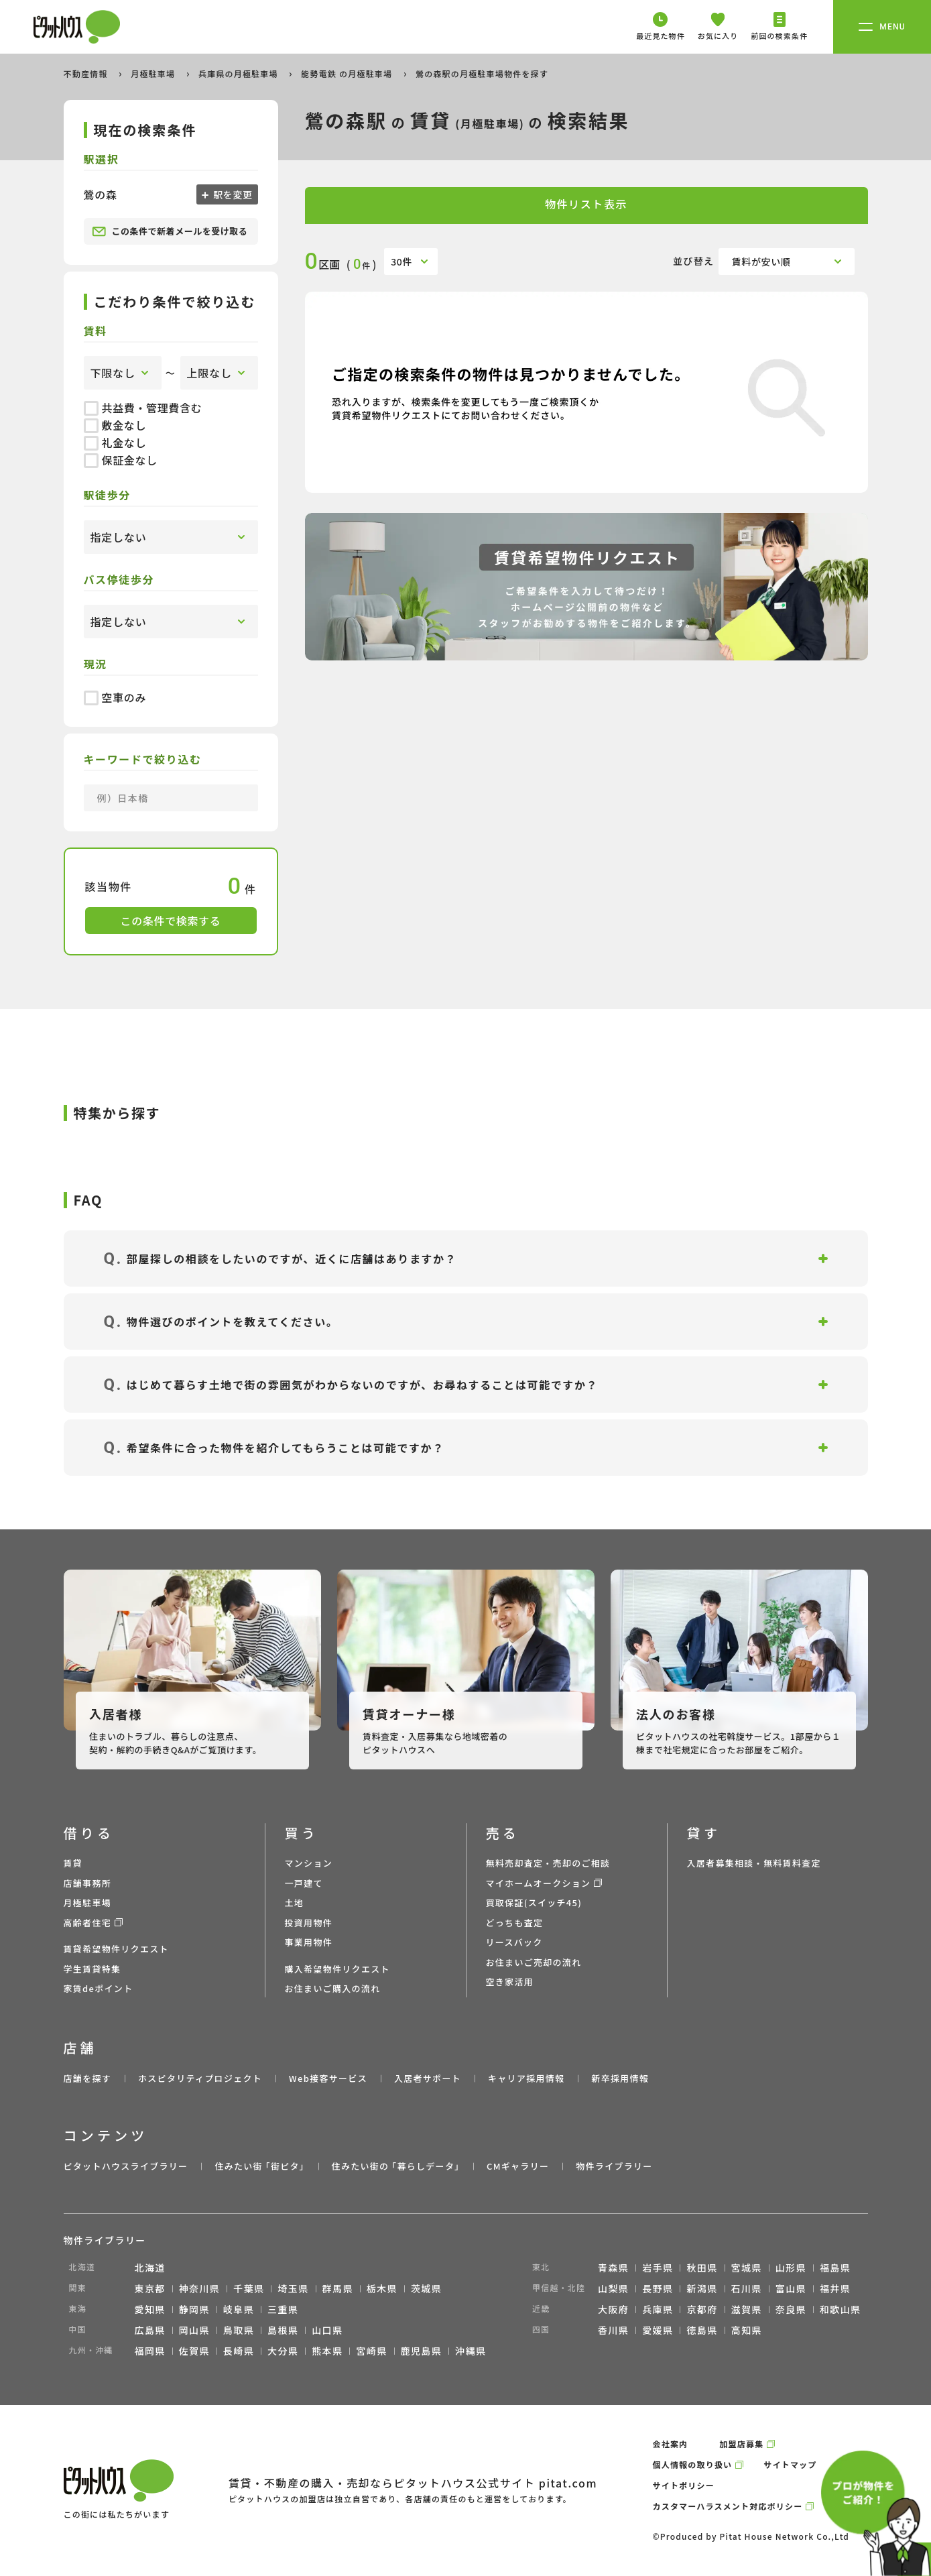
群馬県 (337, 2288)
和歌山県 (840, 2309)
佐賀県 (194, 2350)
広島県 (150, 2330)
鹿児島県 (421, 2350)
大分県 (282, 2350)
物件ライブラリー (614, 2166)
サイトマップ (789, 2464)
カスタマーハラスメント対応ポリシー (728, 2506)
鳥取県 (238, 2330)
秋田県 (701, 2267)
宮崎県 (371, 2350)
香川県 (613, 2330)
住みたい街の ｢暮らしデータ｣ (396, 2166)
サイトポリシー (684, 2485)
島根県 (282, 2330)
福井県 (835, 2288)
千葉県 (248, 2288)
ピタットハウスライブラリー (126, 2166)
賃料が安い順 (761, 261)
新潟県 (701, 2288)
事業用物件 (309, 1942)
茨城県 (426, 2288)
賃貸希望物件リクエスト (116, 1948)
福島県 (835, 2267)
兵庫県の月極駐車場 (239, 73)
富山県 (790, 2288)
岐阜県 (238, 2309)
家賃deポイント (98, 1988)
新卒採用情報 (620, 2078)
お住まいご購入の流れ (333, 1988)
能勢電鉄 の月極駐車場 (348, 73)
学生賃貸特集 (92, 1969)
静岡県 (194, 2309)
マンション (309, 1863)
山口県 (327, 2330)
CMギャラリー (518, 2166)
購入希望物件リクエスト (337, 1969)
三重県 (282, 2309)
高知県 (746, 2330)
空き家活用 (510, 1981)
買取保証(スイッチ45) (534, 1902)
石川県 (746, 2288)
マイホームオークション (538, 1883)
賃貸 (73, 1863)
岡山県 (194, 2330)
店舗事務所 (88, 1883)
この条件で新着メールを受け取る (170, 231)
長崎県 (238, 2350)
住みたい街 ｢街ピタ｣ (259, 2166)
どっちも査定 (515, 1922)
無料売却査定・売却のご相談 (548, 1863)
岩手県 (657, 2267)
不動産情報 (87, 73)
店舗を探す (88, 2078)
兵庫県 (657, 2309)
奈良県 (790, 2309)
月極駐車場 (154, 73)
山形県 (790, 2267)
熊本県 (327, 2350)
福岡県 (150, 2350)
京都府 (701, 2309)
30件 (401, 261)
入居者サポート (427, 2078)
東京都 (150, 2288)
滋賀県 (746, 2309)
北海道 (150, 2267)
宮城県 (746, 2267)
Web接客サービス (328, 2078)
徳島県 (701, 2330)
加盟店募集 (741, 2443)
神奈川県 (200, 2288)
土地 (294, 1902)
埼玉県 (292, 2288)
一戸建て (304, 1883)
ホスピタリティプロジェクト (200, 2078)
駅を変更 (232, 194)
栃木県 (382, 2288)
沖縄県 (470, 2350)
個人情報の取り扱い (693, 2464)
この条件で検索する (171, 921)
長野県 (657, 2288)
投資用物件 (309, 1922)
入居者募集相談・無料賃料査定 (754, 1863)
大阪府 (613, 2309)
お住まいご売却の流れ (534, 1962)
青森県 (613, 2267)
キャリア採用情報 (526, 2078)
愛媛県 (657, 2330)
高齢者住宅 (88, 1922)
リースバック (514, 1942)
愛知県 (150, 2309)
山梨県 (613, 2288)
